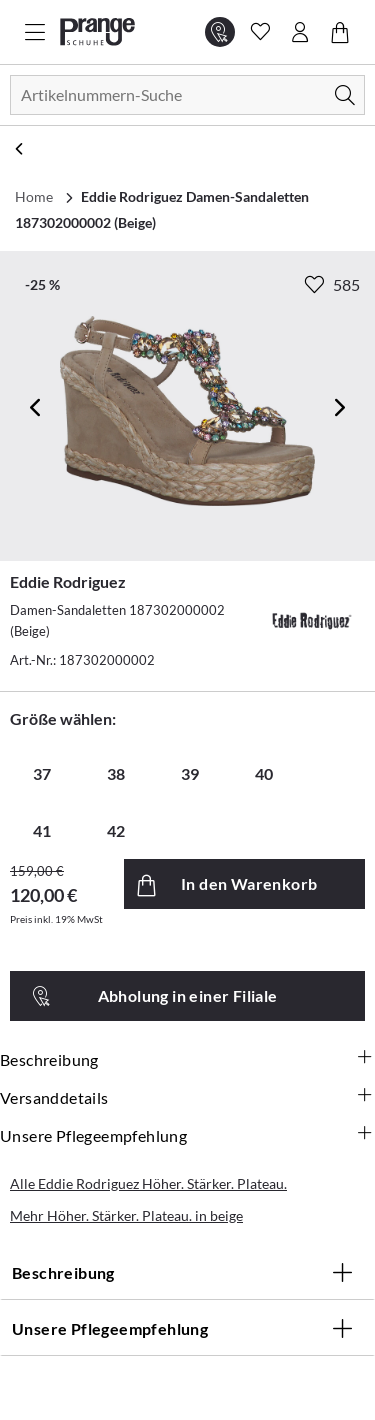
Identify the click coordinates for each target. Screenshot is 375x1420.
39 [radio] (190, 773)
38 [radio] (116, 773)
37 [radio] (42, 773)
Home (34, 196)
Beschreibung (187, 1060)
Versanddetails (187, 1098)
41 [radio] (42, 830)
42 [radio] (116, 830)
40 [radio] (264, 773)
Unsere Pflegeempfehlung (187, 1136)
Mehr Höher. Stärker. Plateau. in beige (126, 1215)
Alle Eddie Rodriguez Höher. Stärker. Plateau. (148, 1183)
